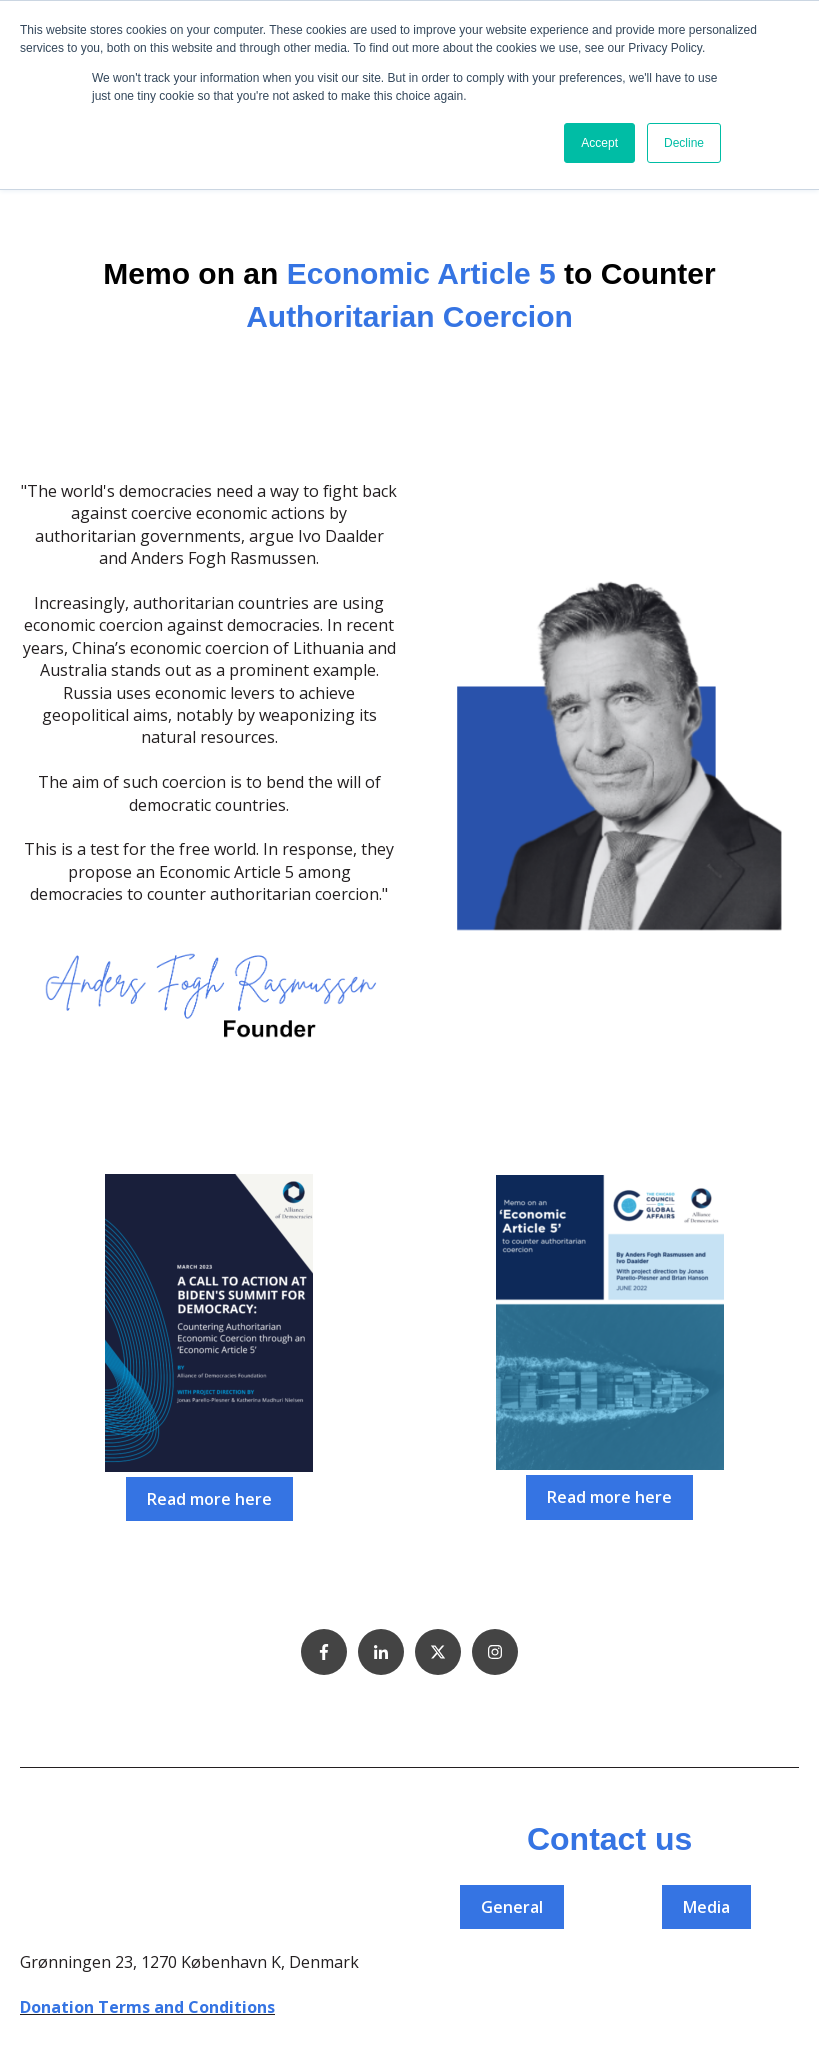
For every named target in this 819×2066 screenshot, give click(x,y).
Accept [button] (599, 143)
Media (706, 1907)
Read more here (209, 1499)
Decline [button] (684, 143)
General (512, 1907)
